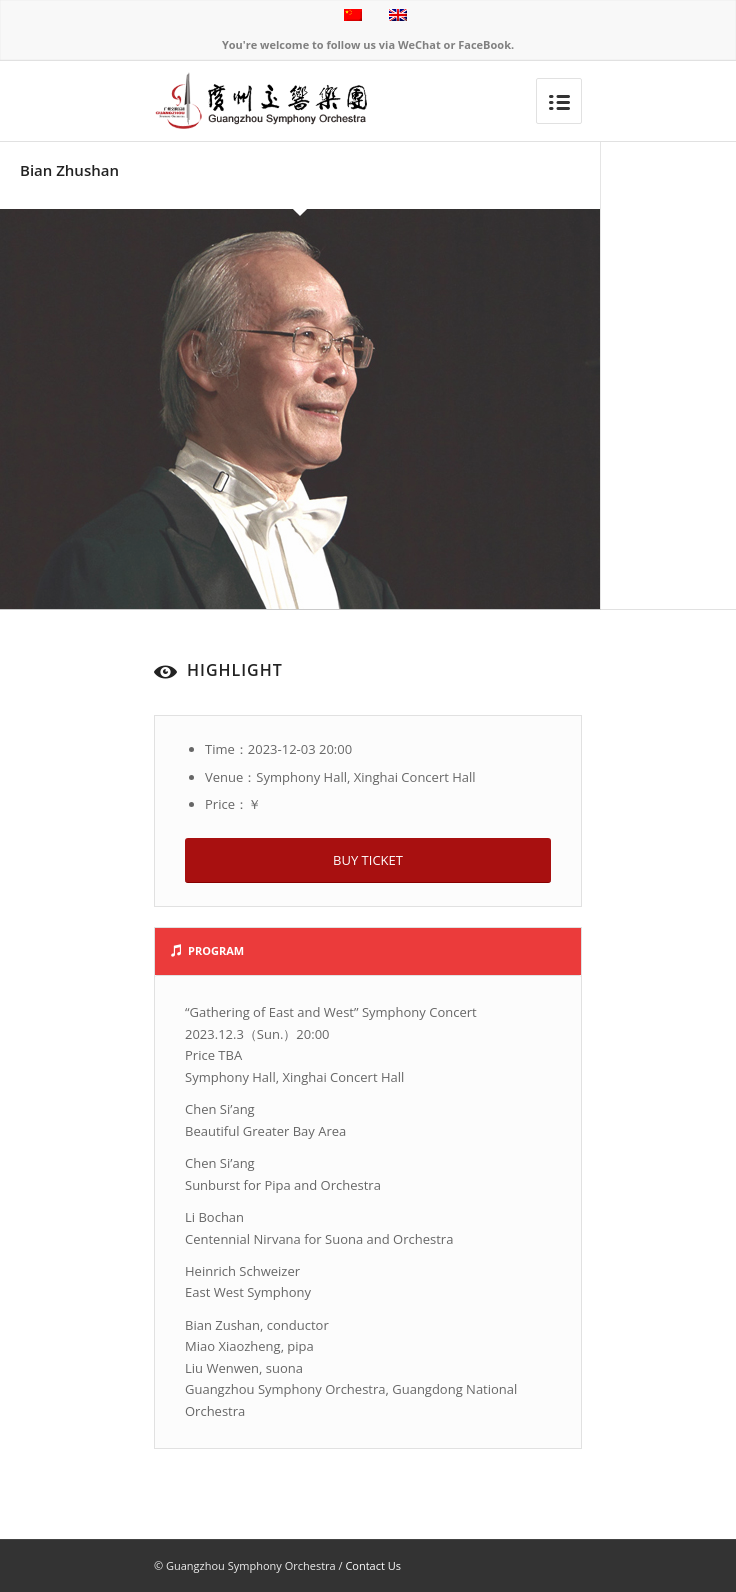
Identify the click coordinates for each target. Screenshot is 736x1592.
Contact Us (373, 1565)
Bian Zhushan (69, 170)
